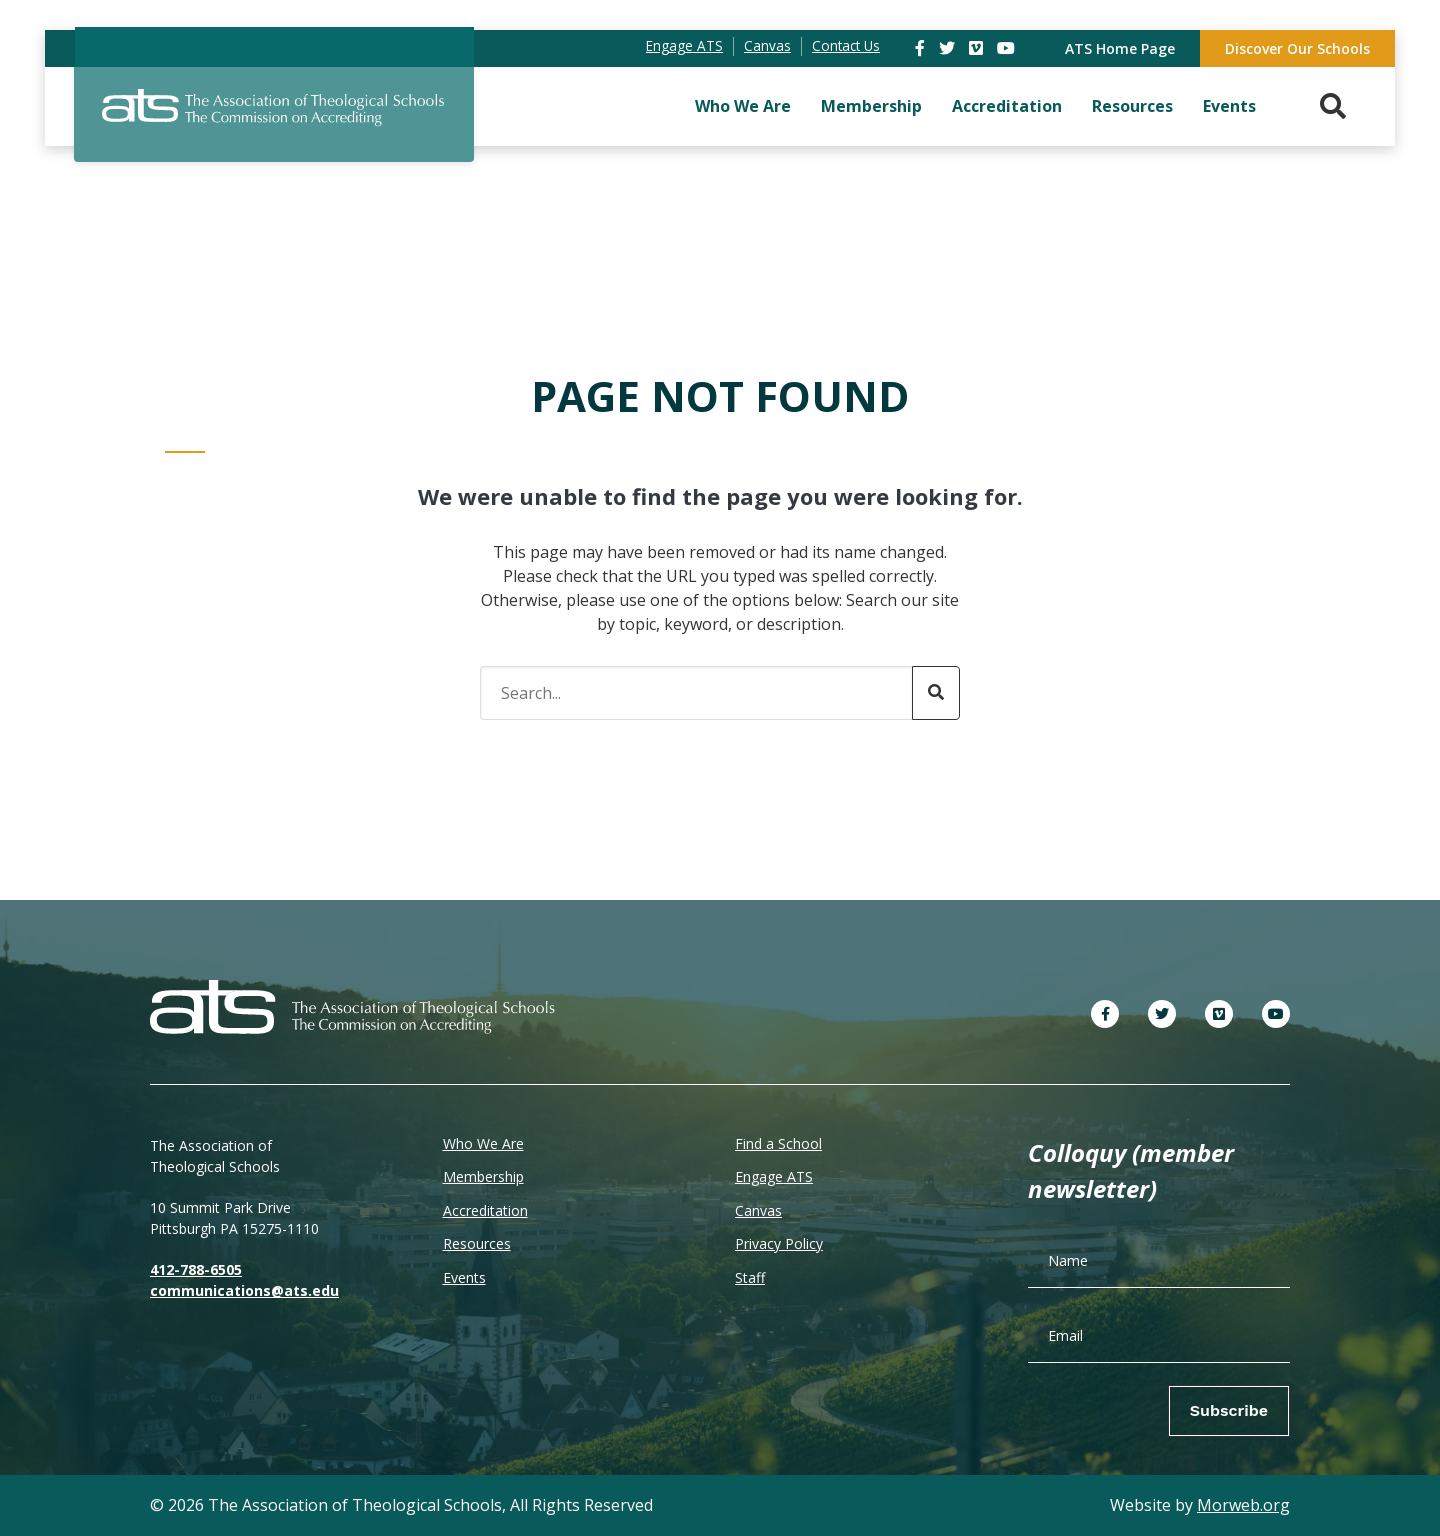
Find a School (778, 1143)
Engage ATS (774, 1176)
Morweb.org (1243, 1505)
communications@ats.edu (244, 1290)
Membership (871, 106)
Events (1229, 106)
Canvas (758, 1210)
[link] (922, 48)
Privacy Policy (779, 1243)
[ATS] (274, 119)
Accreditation (1007, 106)
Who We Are (743, 106)
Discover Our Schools (1297, 48)
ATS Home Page (1120, 48)
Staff (750, 1277)
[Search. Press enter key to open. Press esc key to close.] (1333, 106)
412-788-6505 (196, 1269)
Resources (1132, 106)
